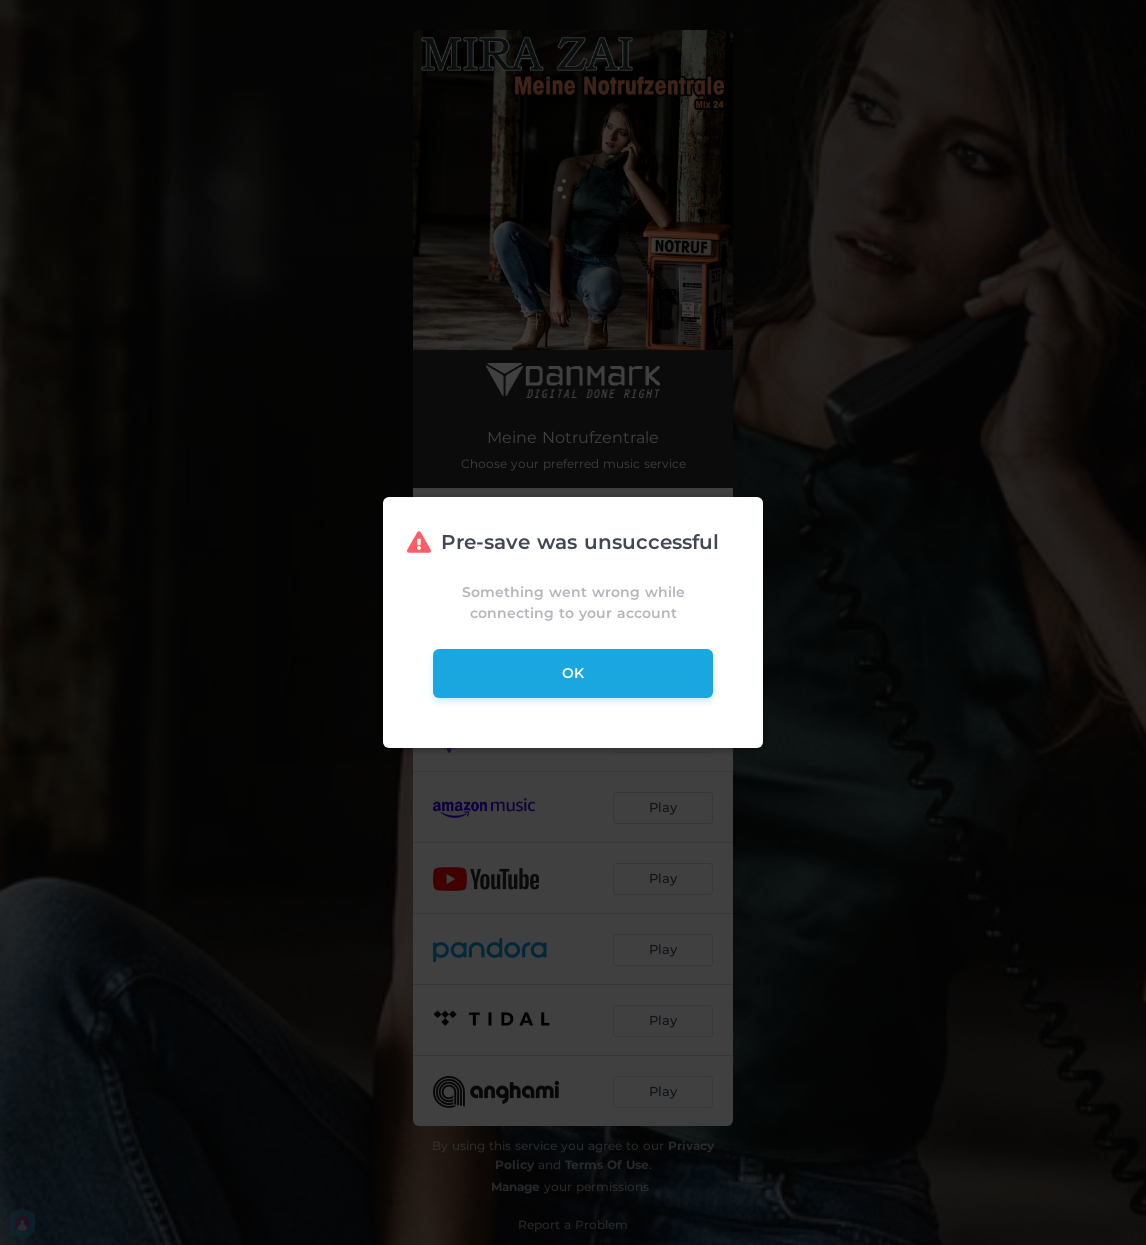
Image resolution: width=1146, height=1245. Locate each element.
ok (573, 673)
